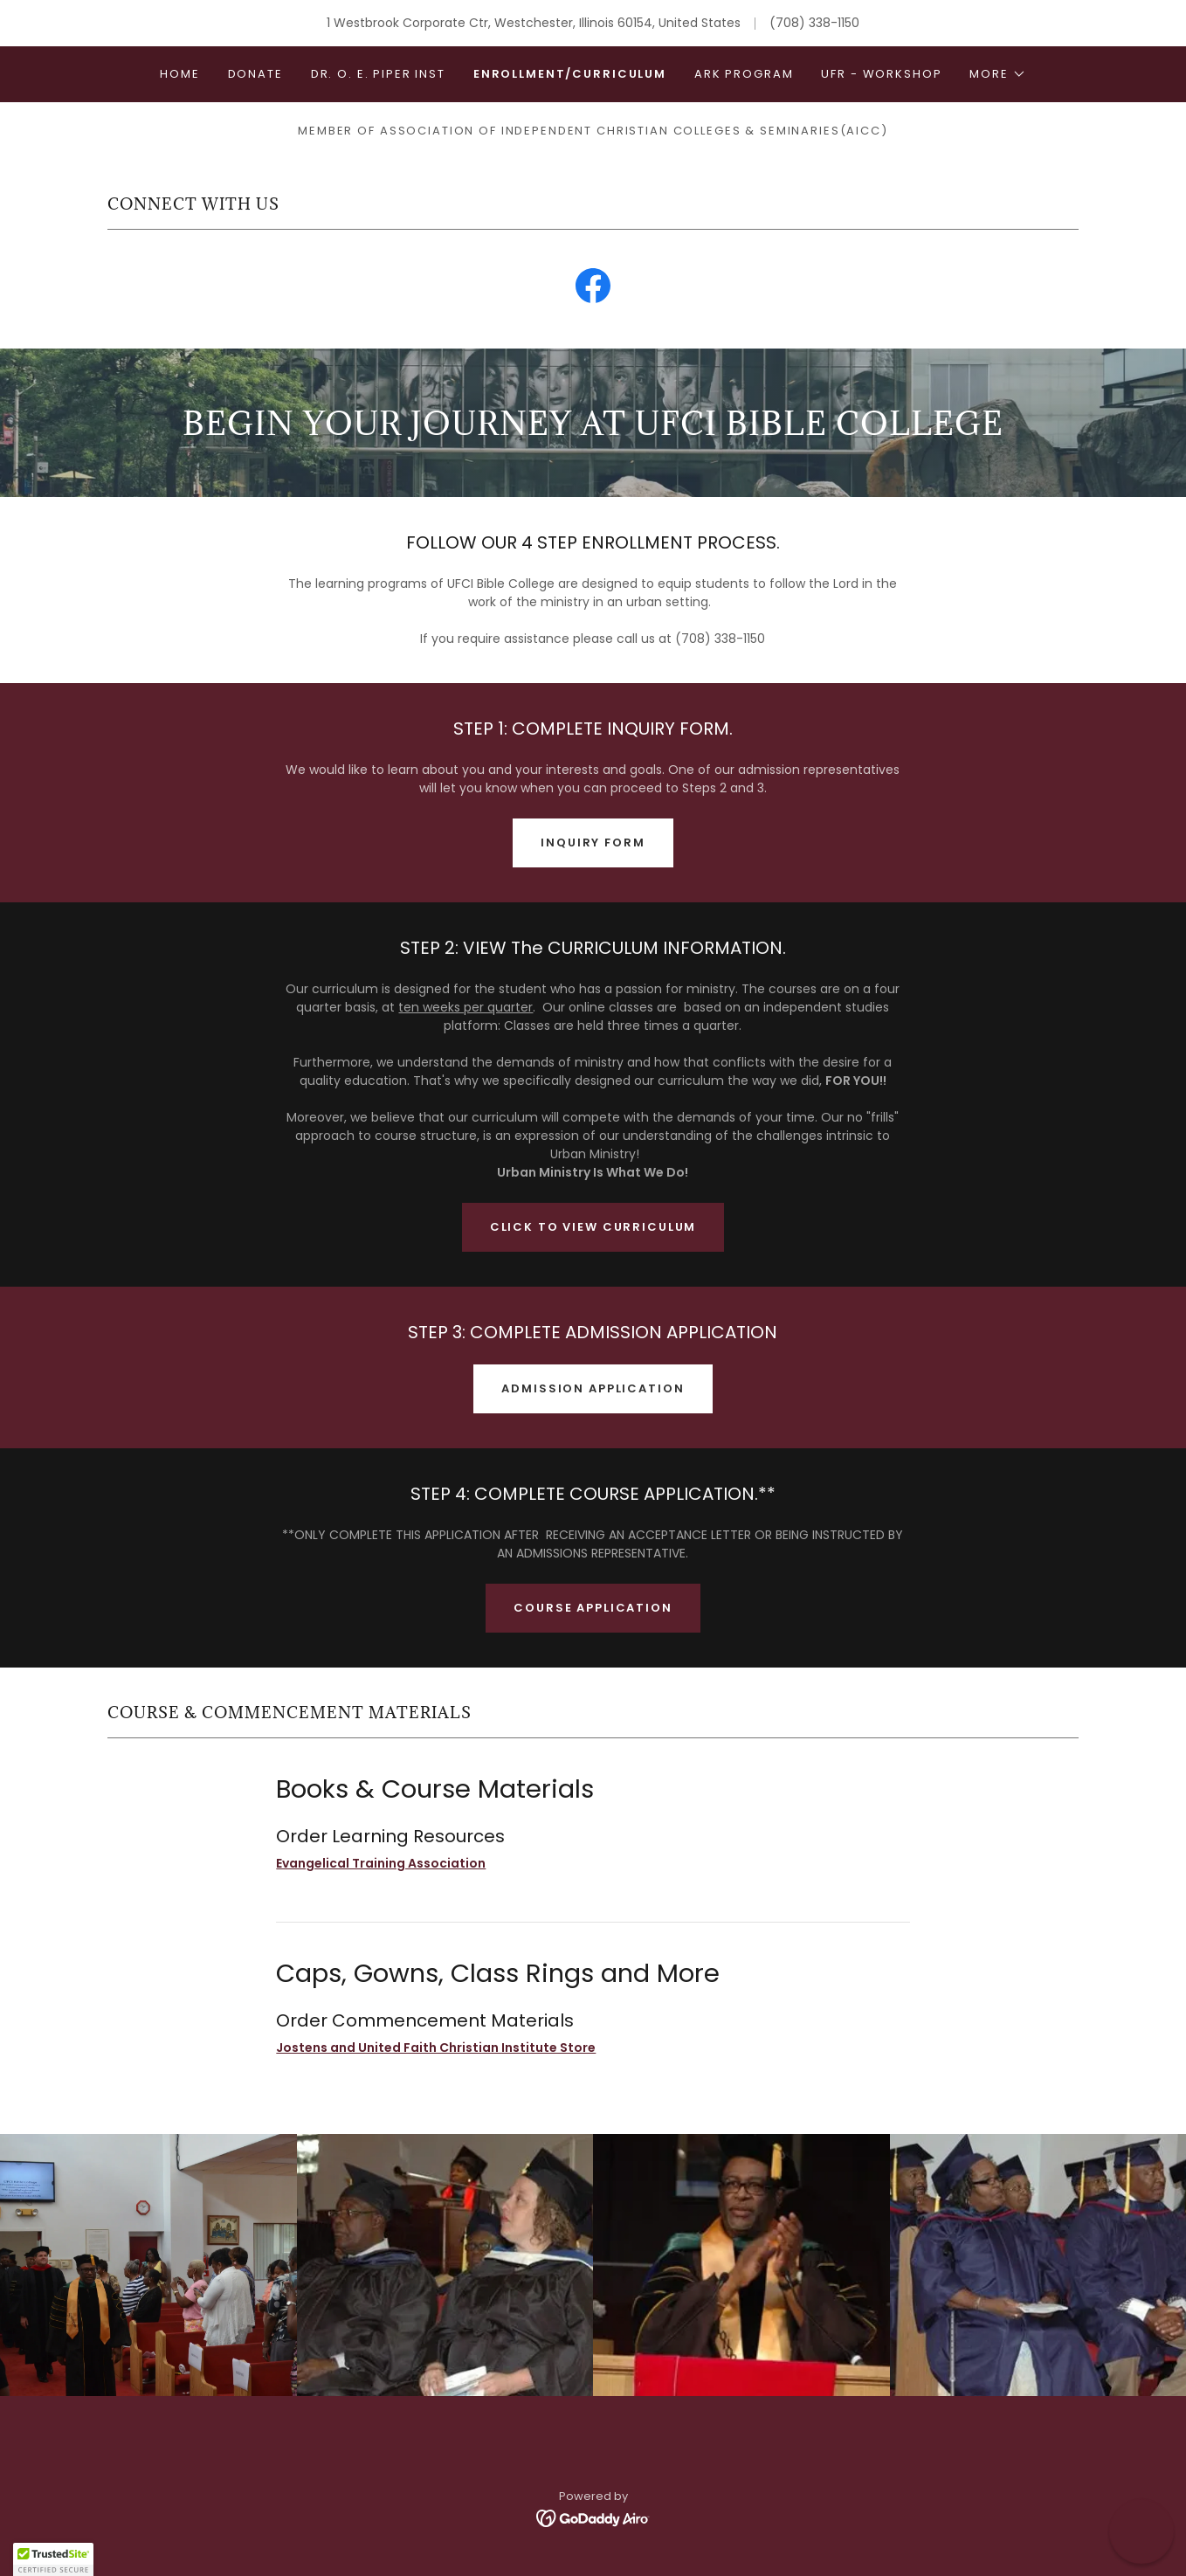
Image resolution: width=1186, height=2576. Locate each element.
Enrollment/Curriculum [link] (569, 74)
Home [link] (179, 74)
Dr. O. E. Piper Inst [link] (378, 74)
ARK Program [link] (743, 74)
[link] (593, 289)
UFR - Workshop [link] (881, 74)
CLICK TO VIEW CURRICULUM (593, 1227)
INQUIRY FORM (593, 842)
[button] (997, 74)
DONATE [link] (255, 74)
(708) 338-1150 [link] (814, 22)
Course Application (593, 1607)
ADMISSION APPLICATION (592, 1388)
